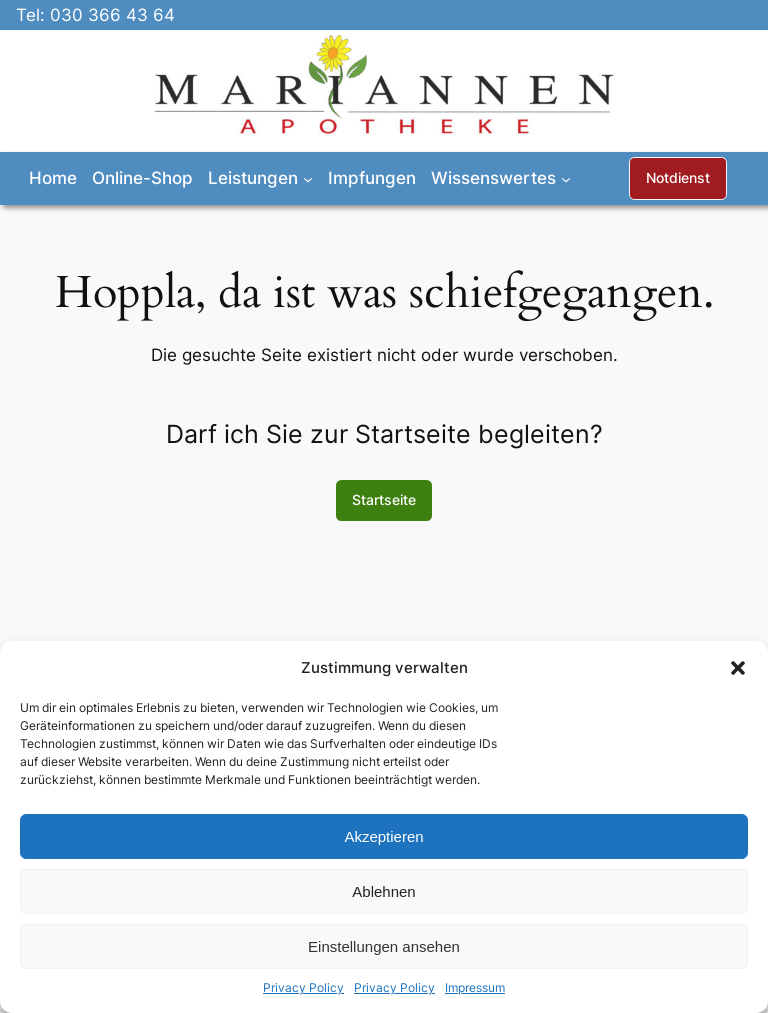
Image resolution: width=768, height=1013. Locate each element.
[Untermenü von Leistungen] (308, 178)
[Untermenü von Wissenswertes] (566, 178)
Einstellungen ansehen (384, 946)
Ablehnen (383, 891)
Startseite (384, 499)
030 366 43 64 (112, 15)
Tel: (33, 15)
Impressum (475, 987)
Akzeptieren (383, 836)
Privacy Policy (303, 987)
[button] (738, 668)
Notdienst (678, 177)
